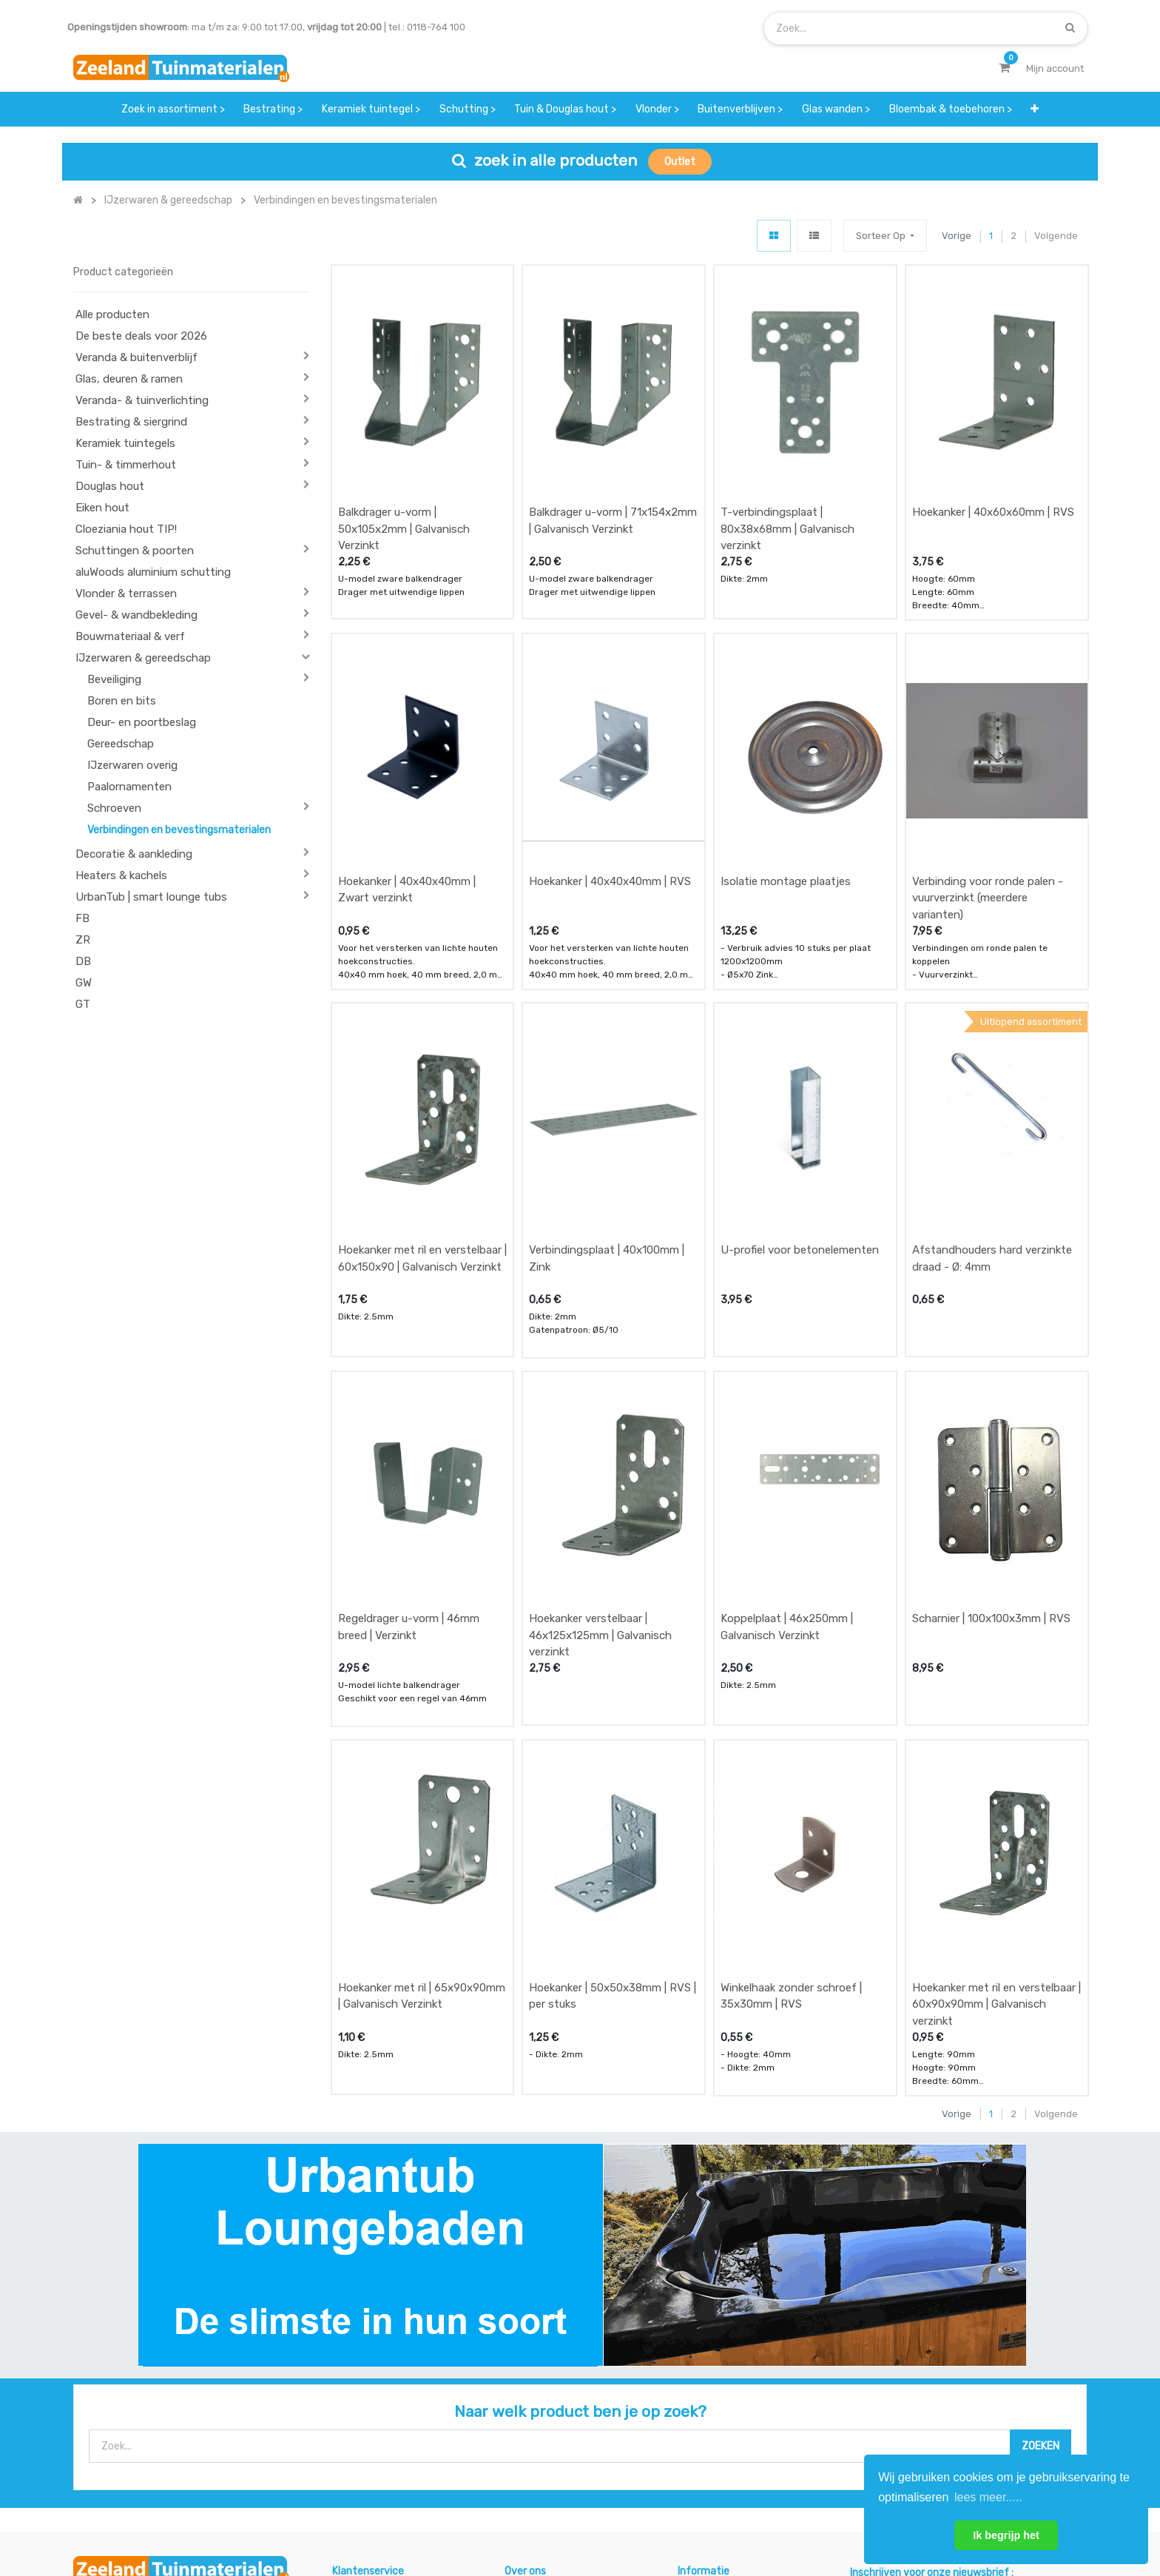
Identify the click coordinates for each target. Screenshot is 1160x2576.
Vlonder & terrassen (126, 593)
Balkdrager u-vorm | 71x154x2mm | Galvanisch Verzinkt (613, 472)
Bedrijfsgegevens (627, 2515)
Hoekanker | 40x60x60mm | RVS (993, 463)
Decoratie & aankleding (133, 854)
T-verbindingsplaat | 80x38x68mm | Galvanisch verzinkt (787, 480)
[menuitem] (173, 109)
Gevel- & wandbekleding (136, 615)
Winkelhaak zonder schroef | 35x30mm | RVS (791, 1750)
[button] (1034, 109)
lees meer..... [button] (988, 2497)
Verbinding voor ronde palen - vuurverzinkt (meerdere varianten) (987, 799)
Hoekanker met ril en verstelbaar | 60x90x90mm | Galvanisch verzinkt (996, 1758)
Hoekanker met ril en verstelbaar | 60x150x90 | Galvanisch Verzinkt (422, 1111)
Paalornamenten (129, 786)
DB (83, 961)
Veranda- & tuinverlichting (142, 400)
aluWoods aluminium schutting (153, 572)
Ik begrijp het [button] (1006, 2535)
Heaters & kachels (121, 875)
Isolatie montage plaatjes (786, 783)
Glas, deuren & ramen (129, 379)
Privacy (712, 2515)
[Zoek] (1070, 28)
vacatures (528, 2442)
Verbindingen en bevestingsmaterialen (179, 830)
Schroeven (114, 808)
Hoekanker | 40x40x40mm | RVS (610, 783)
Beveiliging (114, 679)
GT (82, 1004)
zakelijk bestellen (544, 2413)
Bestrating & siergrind (131, 421)
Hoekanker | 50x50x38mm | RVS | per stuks (612, 1750)
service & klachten (374, 2442)
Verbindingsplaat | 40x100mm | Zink (606, 1111)
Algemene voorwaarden (506, 2515)
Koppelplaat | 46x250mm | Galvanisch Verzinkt (787, 1431)
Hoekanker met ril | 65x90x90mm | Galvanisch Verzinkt (421, 1750)
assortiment (705, 2413)
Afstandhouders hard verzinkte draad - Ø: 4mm (992, 1111)
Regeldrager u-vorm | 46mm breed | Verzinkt (408, 1431)
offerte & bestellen (376, 2355)
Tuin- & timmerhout (125, 464)
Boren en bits (121, 700)
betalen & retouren (375, 2384)
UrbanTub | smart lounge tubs (151, 897)
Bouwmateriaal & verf (130, 636)
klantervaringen (541, 2384)
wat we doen (534, 2355)
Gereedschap (120, 743)
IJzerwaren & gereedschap (143, 658)
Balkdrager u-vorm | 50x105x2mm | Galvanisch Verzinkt (404, 480)
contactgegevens (718, 2384)
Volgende (1056, 235)
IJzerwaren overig (132, 765)
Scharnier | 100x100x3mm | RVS (991, 1422)
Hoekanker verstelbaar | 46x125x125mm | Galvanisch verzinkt (600, 1439)
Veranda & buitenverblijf (136, 357)
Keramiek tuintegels (125, 443)
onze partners (710, 2442)
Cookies (773, 2515)
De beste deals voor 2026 (141, 336)
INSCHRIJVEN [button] (1030, 2358)
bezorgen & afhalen (377, 2413)
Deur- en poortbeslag (141, 722)
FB (82, 918)
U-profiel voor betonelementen (800, 1102)
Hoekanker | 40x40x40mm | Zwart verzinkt (407, 791)
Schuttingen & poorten (134, 550)
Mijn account (396, 2515)
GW (83, 982)
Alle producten (112, 314)
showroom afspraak (723, 2355)
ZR (82, 939)
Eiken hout (102, 507)
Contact (112, 2422)
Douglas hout (109, 486)
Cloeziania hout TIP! (126, 529)
